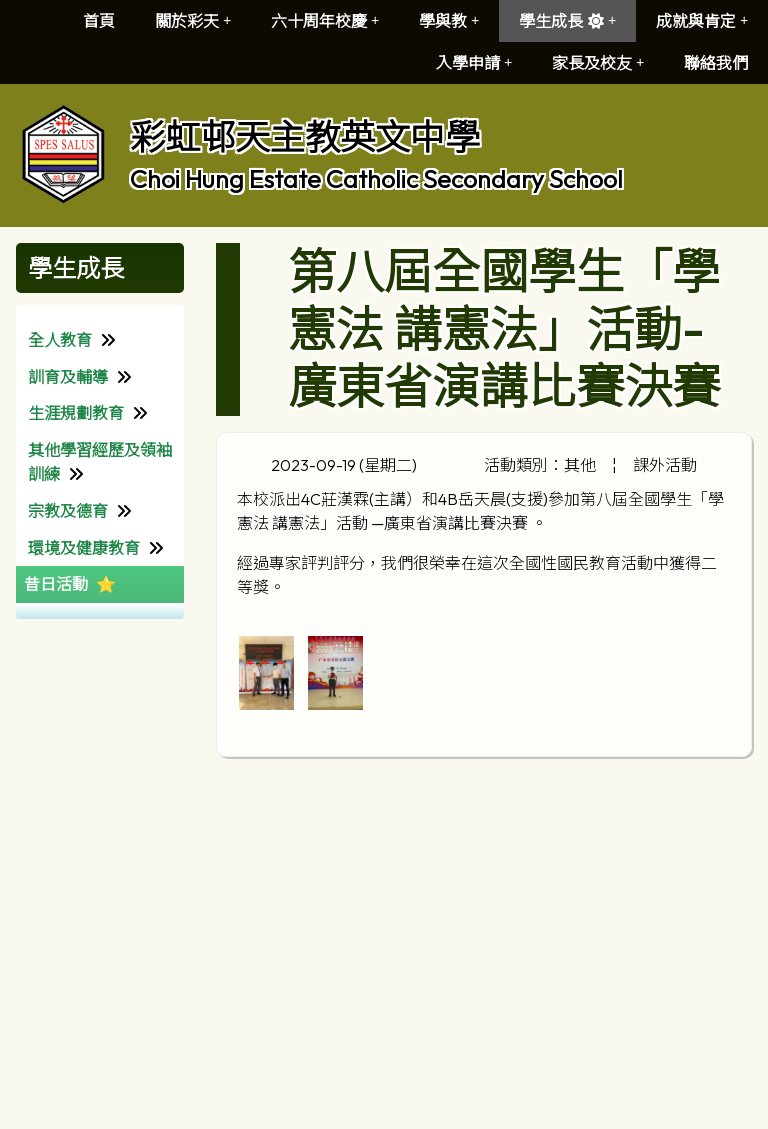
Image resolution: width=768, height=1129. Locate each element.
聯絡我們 (716, 63)
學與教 (449, 21)
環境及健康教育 (84, 548)
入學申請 (474, 63)
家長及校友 (598, 63)
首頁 (99, 21)
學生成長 (567, 21)
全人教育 (60, 340)
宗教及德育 (68, 511)
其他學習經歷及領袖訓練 (100, 462)
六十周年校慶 (325, 21)
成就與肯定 (702, 21)
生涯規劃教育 (76, 413)
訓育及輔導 (68, 377)
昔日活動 (56, 584)
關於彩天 (193, 21)
